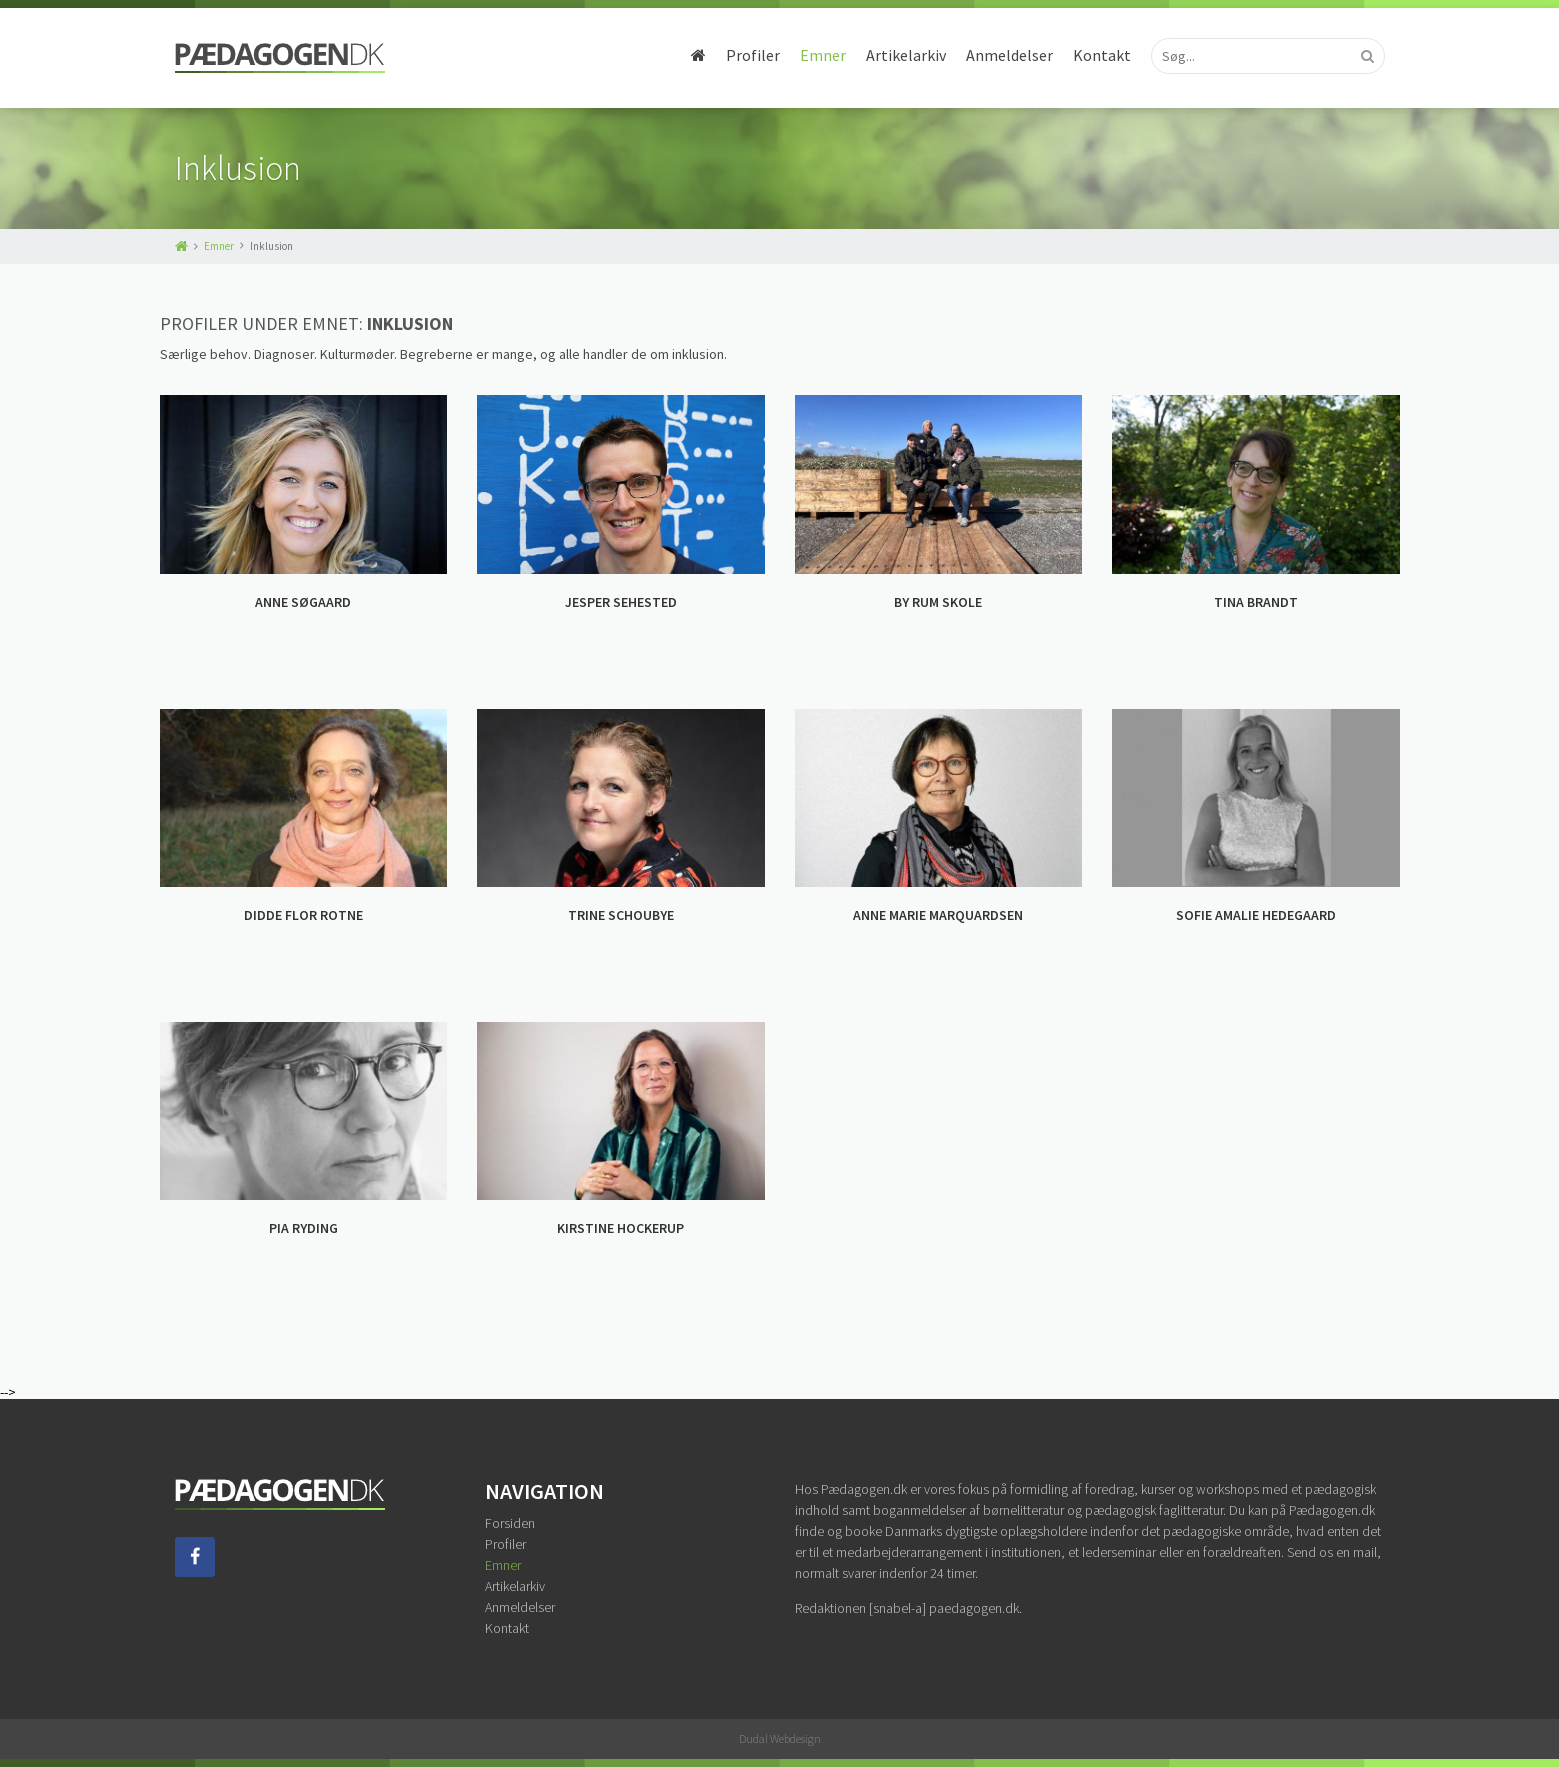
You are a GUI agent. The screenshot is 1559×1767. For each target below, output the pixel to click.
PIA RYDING (303, 1228)
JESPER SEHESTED (621, 602)
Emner (823, 55)
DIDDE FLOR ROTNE (303, 915)
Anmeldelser (1009, 55)
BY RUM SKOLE (938, 602)
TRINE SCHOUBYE (621, 915)
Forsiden (510, 1523)
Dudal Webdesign (780, 1738)
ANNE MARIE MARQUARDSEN (938, 915)
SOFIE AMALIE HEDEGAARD (1256, 915)
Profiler (753, 55)
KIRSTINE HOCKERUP (620, 1228)
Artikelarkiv (906, 55)
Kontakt (1102, 55)
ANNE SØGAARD (303, 602)
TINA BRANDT (1256, 602)
